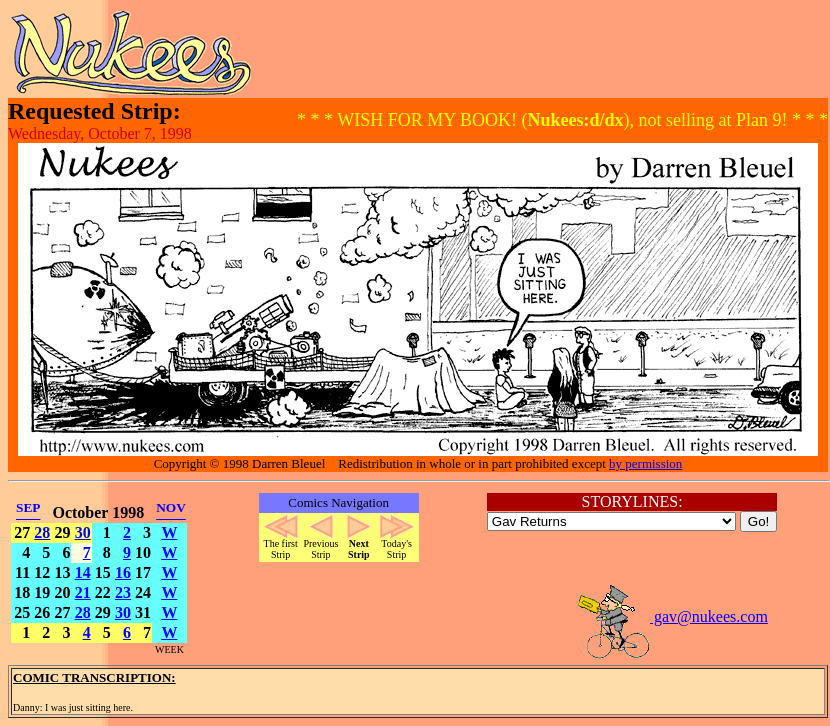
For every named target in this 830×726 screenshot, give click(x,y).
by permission (645, 463)
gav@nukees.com (672, 616)
